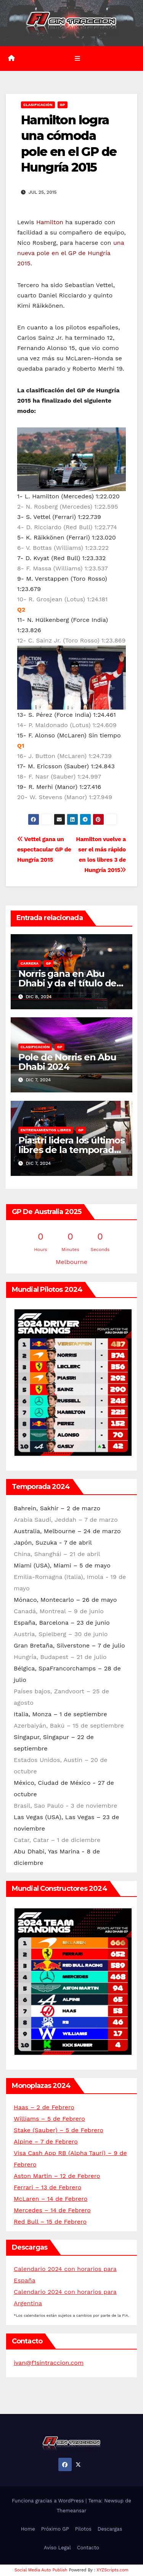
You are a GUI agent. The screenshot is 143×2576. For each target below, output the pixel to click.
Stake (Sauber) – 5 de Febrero (58, 2130)
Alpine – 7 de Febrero (46, 2141)
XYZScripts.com (112, 2570)
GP (62, 105)
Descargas (110, 2529)
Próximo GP (55, 2529)
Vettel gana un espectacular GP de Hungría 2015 (44, 849)
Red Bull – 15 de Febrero (50, 2221)
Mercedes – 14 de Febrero (52, 2210)
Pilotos (83, 2529)
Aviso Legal (57, 2547)
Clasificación (38, 105)
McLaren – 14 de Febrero (50, 2198)
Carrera (30, 963)
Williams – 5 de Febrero (49, 2118)
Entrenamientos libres (46, 1130)
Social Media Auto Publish (40, 2570)
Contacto (88, 2547)
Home (28, 2529)
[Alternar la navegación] (77, 58)
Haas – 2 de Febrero (44, 2107)
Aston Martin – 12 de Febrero (57, 2175)
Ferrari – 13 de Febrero (47, 2187)
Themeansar (72, 2510)
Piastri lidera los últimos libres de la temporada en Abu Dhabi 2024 (71, 1150)
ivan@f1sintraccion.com (49, 2362)
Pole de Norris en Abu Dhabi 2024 (67, 1062)
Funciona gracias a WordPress (48, 2501)
